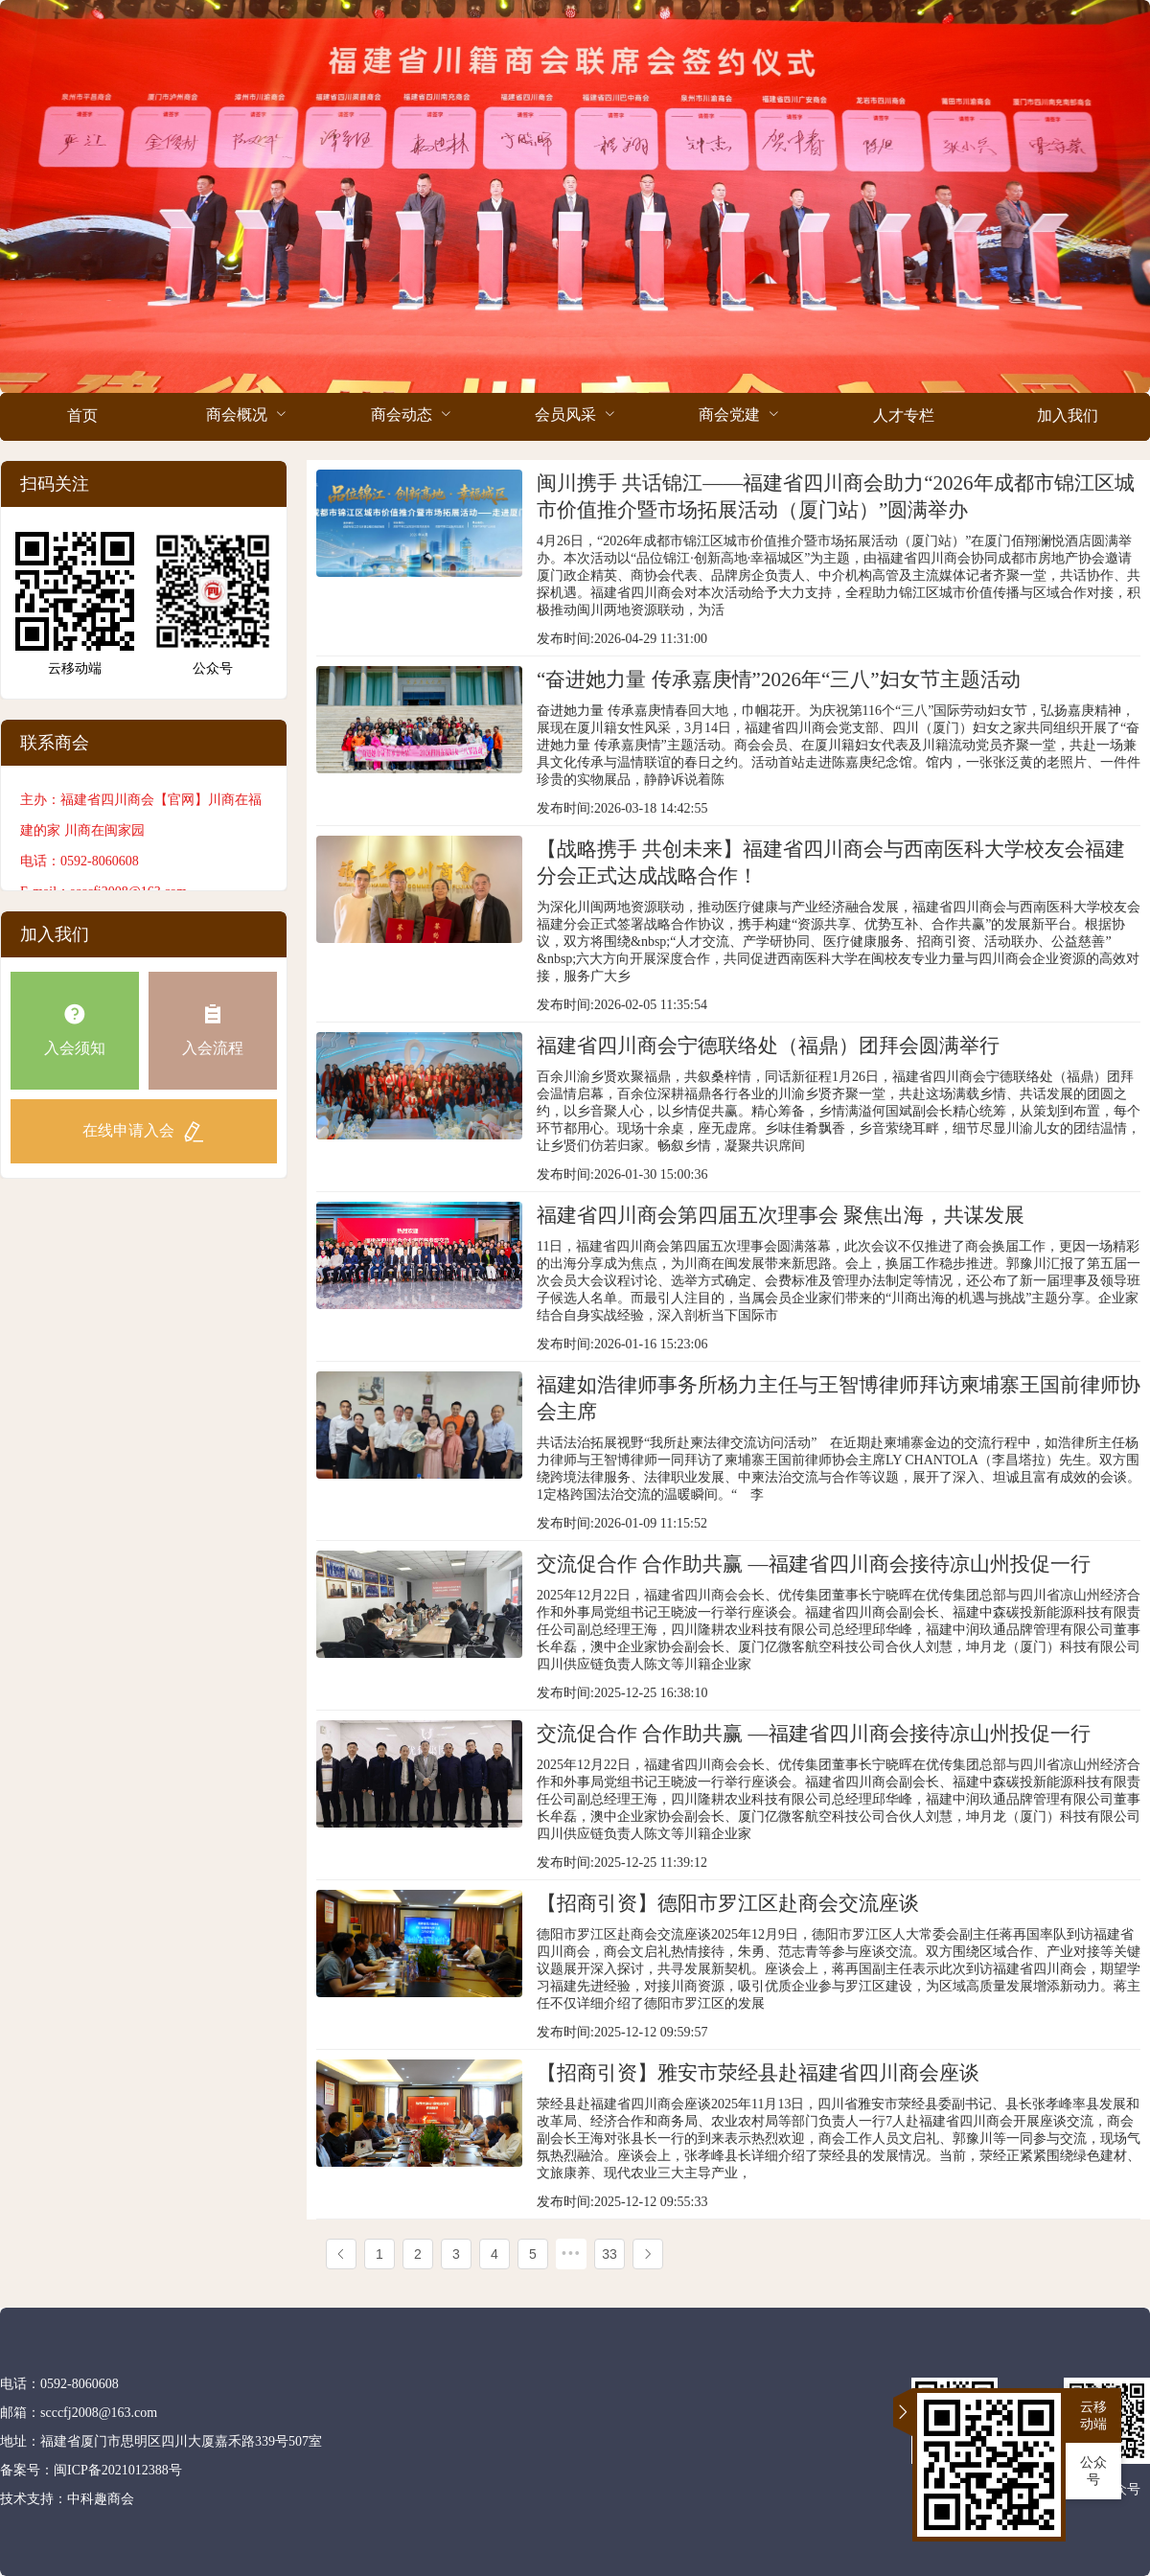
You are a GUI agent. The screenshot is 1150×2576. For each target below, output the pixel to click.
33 (609, 2254)
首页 (82, 415)
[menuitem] (82, 417)
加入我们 (1067, 415)
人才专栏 (903, 415)
